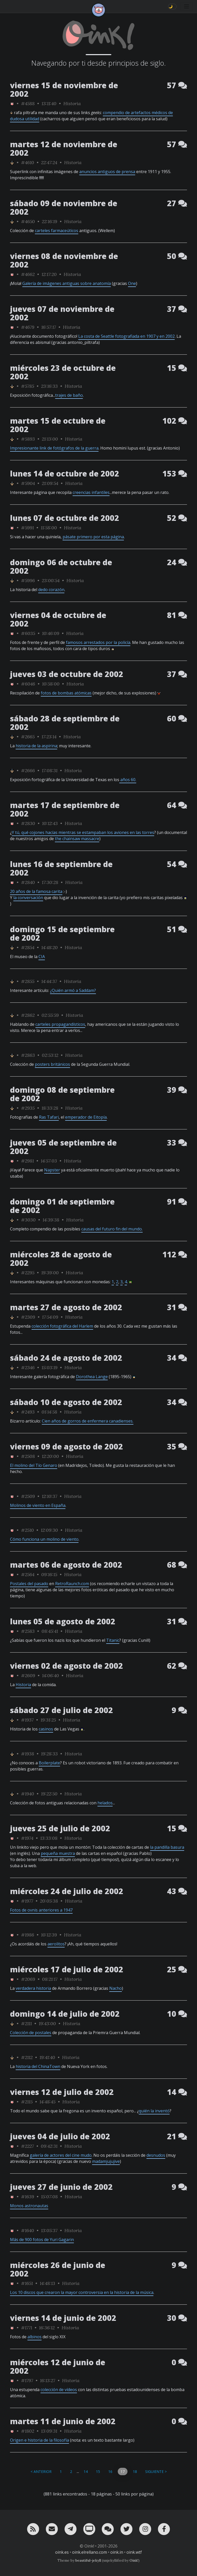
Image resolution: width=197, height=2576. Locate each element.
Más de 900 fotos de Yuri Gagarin (42, 2239)
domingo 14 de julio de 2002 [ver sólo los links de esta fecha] (65, 2014)
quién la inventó (154, 2111)
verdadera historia (33, 1988)
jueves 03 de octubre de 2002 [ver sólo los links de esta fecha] (66, 674)
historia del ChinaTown (38, 2066)
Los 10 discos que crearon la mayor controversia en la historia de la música (81, 2292)
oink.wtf (134, 2552)
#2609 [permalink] (28, 1675)
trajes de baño (69, 395)
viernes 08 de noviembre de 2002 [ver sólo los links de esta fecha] (64, 260)
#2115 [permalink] (27, 2102)
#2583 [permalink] (28, 1631)
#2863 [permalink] (28, 1055)
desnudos (155, 2155)
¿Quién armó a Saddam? (73, 990)
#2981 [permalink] (27, 1161)
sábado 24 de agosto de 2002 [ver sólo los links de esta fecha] (66, 1358)
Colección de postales (30, 2032)
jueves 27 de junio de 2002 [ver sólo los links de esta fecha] (61, 2187)
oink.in (116, 2552)
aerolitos (56, 1944)
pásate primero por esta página (93, 537)
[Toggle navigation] (186, 6)
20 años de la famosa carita (36, 891)
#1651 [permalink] (27, 2283)
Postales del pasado (29, 1583)
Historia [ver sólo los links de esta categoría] (72, 103)
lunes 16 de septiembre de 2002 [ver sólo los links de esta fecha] (61, 868)
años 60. (127, 779)
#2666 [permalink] (28, 770)
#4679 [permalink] (27, 327)
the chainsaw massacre (77, 838)
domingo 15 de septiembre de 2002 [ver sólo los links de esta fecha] (62, 933)
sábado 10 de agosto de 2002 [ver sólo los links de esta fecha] (66, 1402)
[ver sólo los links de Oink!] (12, 103)
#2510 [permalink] (27, 1530)
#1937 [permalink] (27, 1720)
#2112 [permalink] (27, 2057)
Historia (23, 1684)
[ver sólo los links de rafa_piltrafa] (12, 162)
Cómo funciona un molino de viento (44, 1539)
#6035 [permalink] (28, 633)
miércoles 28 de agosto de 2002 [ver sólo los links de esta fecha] (61, 1258)
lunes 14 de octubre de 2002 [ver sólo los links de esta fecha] (64, 473)
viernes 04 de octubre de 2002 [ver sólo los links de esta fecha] (58, 619)
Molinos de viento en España (37, 1505)
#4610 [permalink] (27, 162)
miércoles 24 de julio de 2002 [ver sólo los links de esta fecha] (66, 1891)
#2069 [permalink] (28, 1979)
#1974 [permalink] (27, 1838)
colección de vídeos (59, 2389)
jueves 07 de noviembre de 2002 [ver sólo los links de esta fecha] (62, 313)
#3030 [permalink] (28, 1220)
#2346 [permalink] (28, 1367)
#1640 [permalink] (27, 2230)
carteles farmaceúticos (56, 230)
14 (86, 2471)
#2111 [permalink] (26, 2023)
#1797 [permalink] (27, 2380)
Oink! (134, 2560)
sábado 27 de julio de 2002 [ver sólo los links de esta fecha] (61, 1710)
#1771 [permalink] (26, 2328)
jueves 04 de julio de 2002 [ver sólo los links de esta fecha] (60, 2136)
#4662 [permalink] (28, 274)
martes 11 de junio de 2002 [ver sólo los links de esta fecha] (62, 2421)
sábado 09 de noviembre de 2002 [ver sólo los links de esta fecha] (63, 207)
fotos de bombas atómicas (66, 693)
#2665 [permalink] (28, 737)
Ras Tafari (49, 1117)
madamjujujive (106, 2161)
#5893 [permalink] (28, 439)
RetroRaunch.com (72, 1583)
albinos (34, 2337)
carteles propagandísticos (60, 1024)
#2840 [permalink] (28, 882)
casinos (46, 1729)
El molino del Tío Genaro (33, 1465)
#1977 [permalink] (27, 1901)
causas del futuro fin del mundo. (112, 1229)
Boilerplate (49, 1763)
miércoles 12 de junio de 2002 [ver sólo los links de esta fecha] (57, 2366)
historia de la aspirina (36, 746)
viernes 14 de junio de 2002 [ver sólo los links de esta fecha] (63, 2318)
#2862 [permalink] (28, 1015)
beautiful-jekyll (88, 2560)
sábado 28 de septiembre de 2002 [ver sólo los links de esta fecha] (65, 722)
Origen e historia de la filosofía (39, 2440)
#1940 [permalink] (27, 1794)
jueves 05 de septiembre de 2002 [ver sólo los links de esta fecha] (63, 1146)
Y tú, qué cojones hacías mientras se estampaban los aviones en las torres (83, 832)
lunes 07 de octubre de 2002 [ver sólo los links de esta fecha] (64, 518)
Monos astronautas (29, 2206)
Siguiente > (156, 2471)
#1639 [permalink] (27, 2197)
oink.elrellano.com (89, 2552)
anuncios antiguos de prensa (107, 171)
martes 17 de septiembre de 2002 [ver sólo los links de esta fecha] (65, 809)
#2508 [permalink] (28, 1456)
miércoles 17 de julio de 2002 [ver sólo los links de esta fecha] (66, 1969)
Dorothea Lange (92, 1376)
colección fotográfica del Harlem (62, 1326)
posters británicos (52, 1064)
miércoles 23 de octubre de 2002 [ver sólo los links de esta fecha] (63, 372)
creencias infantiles (91, 492)
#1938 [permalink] (27, 1754)
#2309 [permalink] (28, 1317)
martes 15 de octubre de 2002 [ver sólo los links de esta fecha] (57, 424)
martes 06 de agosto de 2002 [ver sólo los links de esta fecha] (66, 1564)
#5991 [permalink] (27, 528)
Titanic (112, 1640)
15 (98, 2471)
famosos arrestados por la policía (98, 642)
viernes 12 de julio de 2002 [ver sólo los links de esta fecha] (62, 2092)
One (132, 283)
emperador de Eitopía (86, 1117)
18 (135, 2471)
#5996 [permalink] (28, 580)
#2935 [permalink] (28, 1108)
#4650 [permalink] (28, 221)
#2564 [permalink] (27, 1574)
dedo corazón (51, 589)
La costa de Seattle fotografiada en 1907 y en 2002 (126, 336)
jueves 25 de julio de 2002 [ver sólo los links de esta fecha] (60, 1828)
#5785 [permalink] (27, 386)
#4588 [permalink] (28, 103)
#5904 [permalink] (28, 483)
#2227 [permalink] (27, 2146)
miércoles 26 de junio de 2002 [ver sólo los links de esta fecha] (57, 2269)
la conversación (28, 897)
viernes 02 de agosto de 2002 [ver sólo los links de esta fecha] (66, 1666)
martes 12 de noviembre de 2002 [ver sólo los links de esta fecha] (63, 148)
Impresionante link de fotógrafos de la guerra (54, 448)
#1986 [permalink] (27, 1935)
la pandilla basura (167, 1847)
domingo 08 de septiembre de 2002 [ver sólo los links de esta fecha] (62, 1094)
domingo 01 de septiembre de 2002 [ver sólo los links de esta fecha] (62, 1205)
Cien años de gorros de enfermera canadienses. (87, 1421)
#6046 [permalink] (28, 684)
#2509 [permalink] (28, 1496)
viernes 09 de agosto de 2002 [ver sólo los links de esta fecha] (66, 1446)
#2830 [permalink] (28, 823)
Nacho (115, 1988)
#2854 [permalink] (27, 947)
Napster (52, 1170)
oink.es (62, 2552)
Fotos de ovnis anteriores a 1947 (41, 1910)
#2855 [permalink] (27, 981)
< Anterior (41, 2471)
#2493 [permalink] (28, 1412)
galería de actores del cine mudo (61, 2155)
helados (105, 1803)
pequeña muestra (58, 1853)
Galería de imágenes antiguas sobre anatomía (66, 283)
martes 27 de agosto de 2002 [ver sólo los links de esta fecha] (66, 1307)
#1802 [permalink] (27, 2431)
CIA (41, 956)
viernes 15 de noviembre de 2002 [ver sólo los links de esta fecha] (64, 89)
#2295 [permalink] (27, 1273)
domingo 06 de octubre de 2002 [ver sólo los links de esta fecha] (61, 566)
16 (110, 2471)
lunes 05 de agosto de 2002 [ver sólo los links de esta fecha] (62, 1621)
